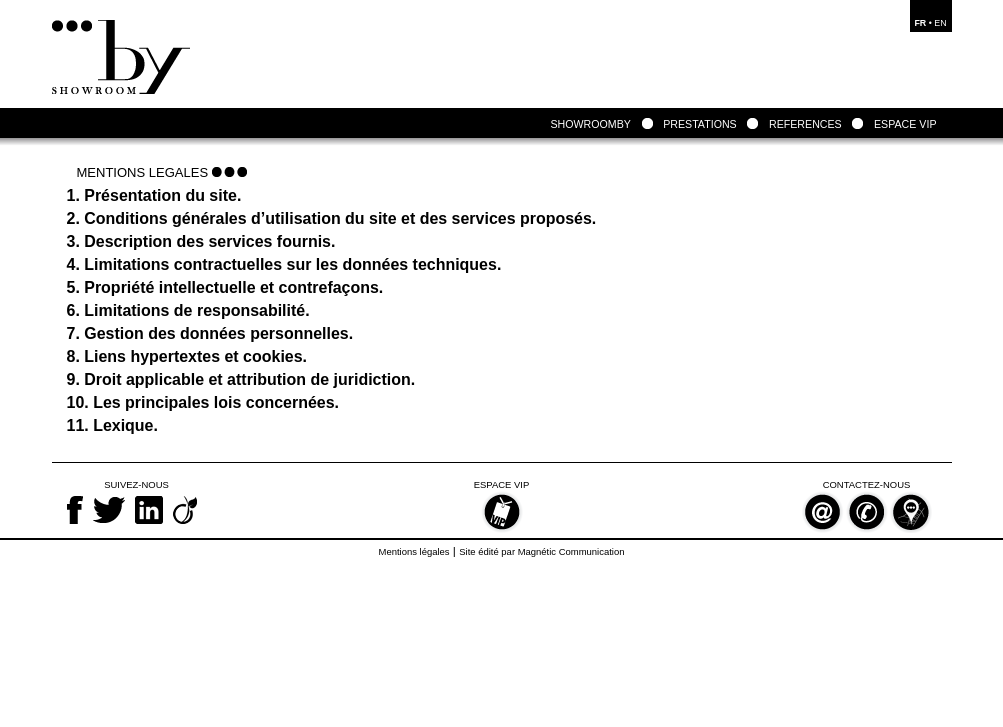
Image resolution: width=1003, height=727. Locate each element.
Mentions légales (414, 551)
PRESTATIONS (700, 124)
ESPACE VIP (905, 124)
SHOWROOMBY (591, 124)
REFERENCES (805, 124)
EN (940, 23)
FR (920, 23)
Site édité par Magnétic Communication (541, 551)
